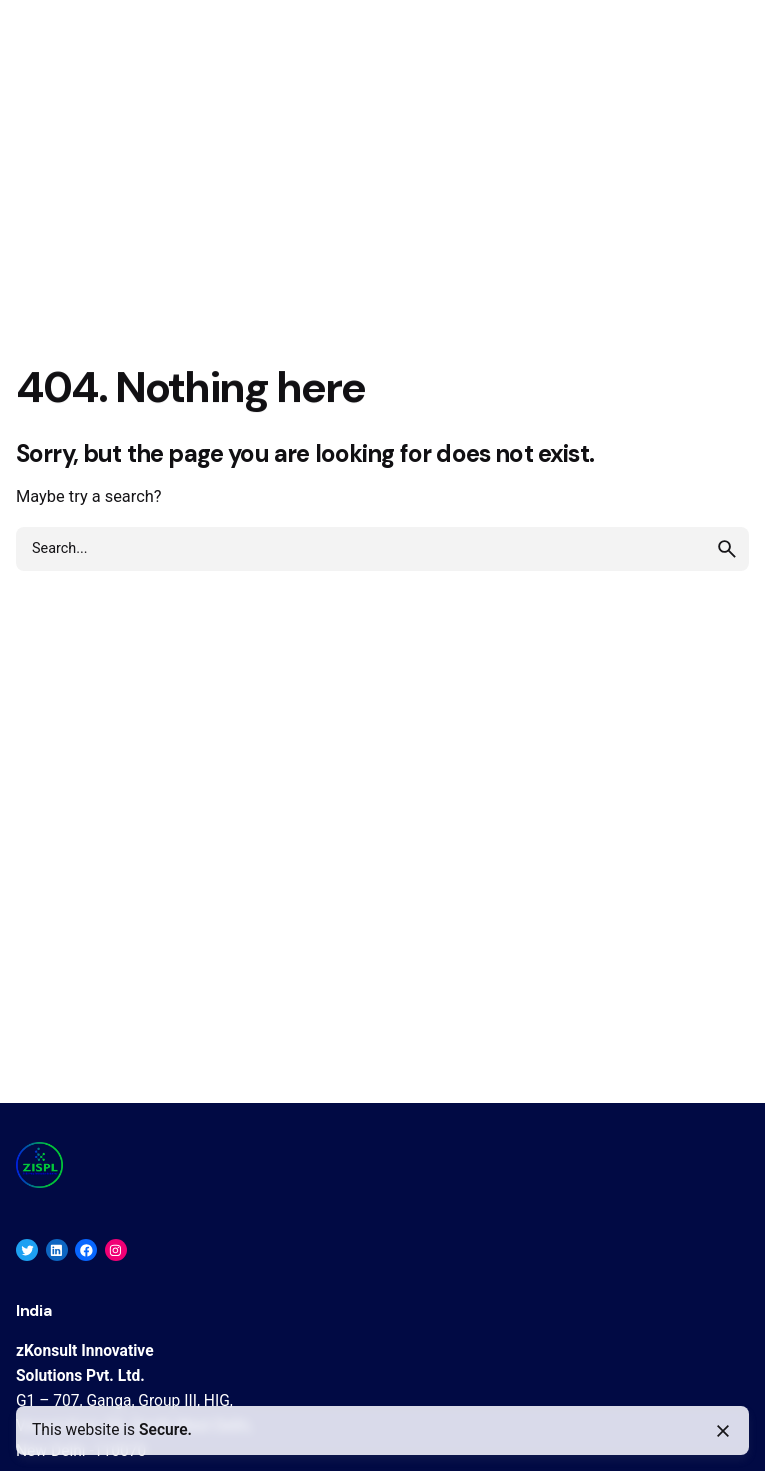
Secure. (165, 1430)
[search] (727, 549)
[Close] (723, 1431)
